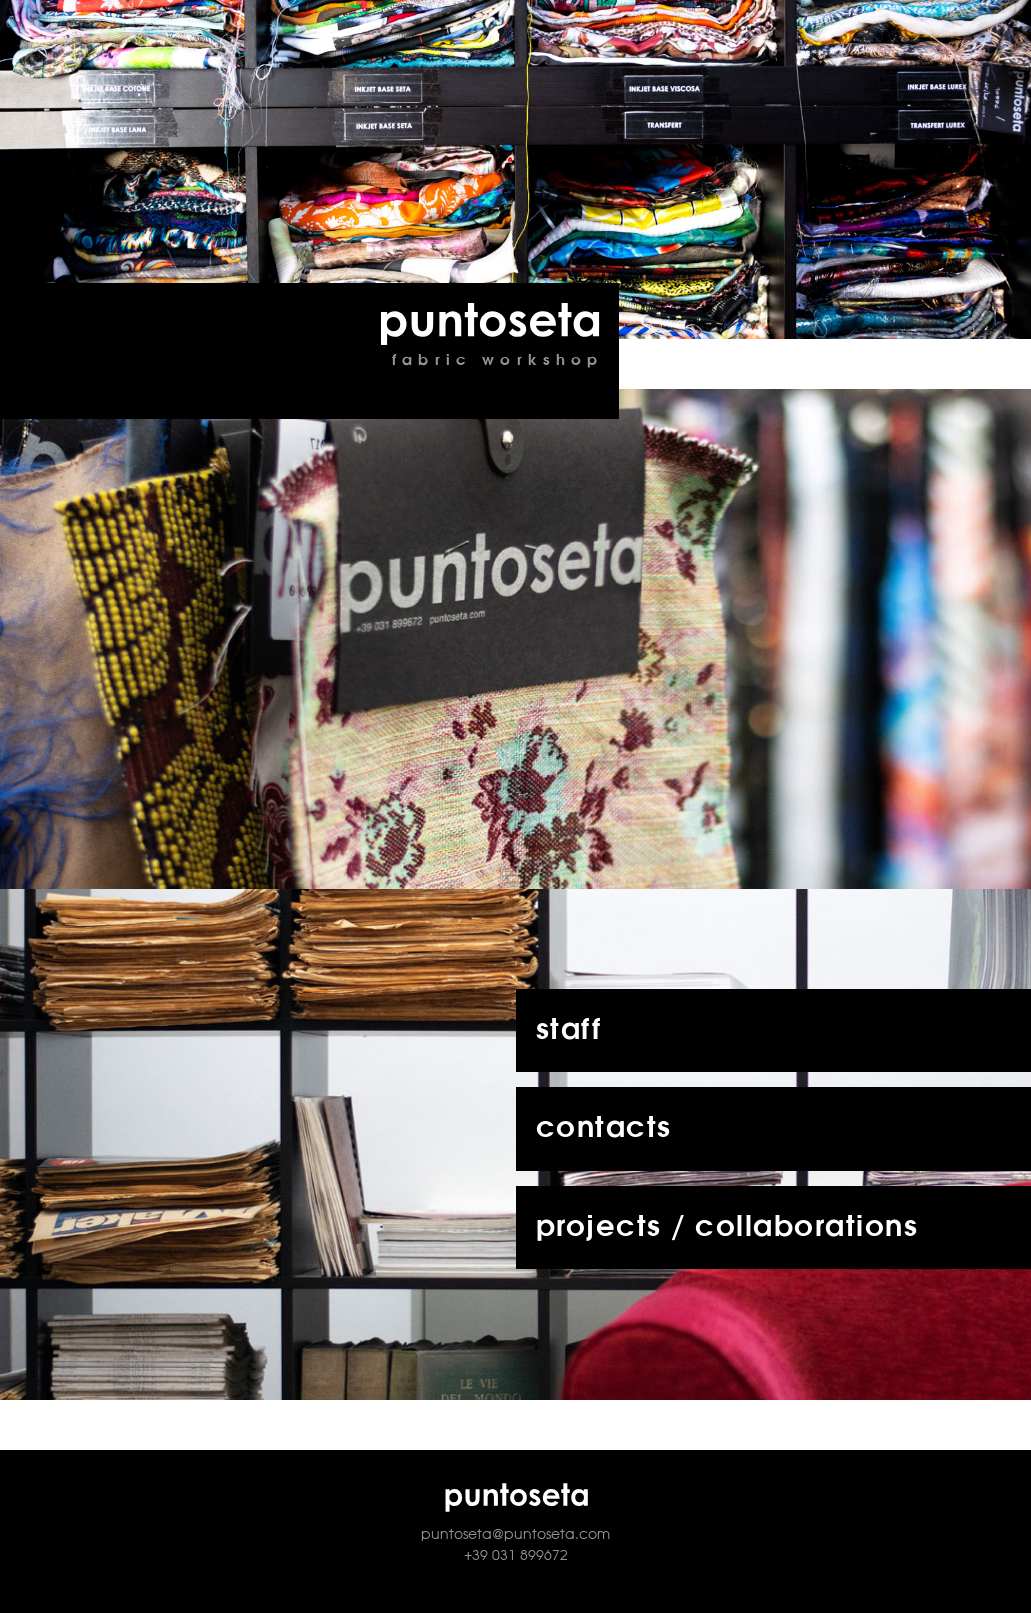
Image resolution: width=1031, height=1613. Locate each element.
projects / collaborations (727, 1227)
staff (569, 1030)
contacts (604, 1128)
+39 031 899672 (516, 1556)
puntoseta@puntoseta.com (515, 1535)
